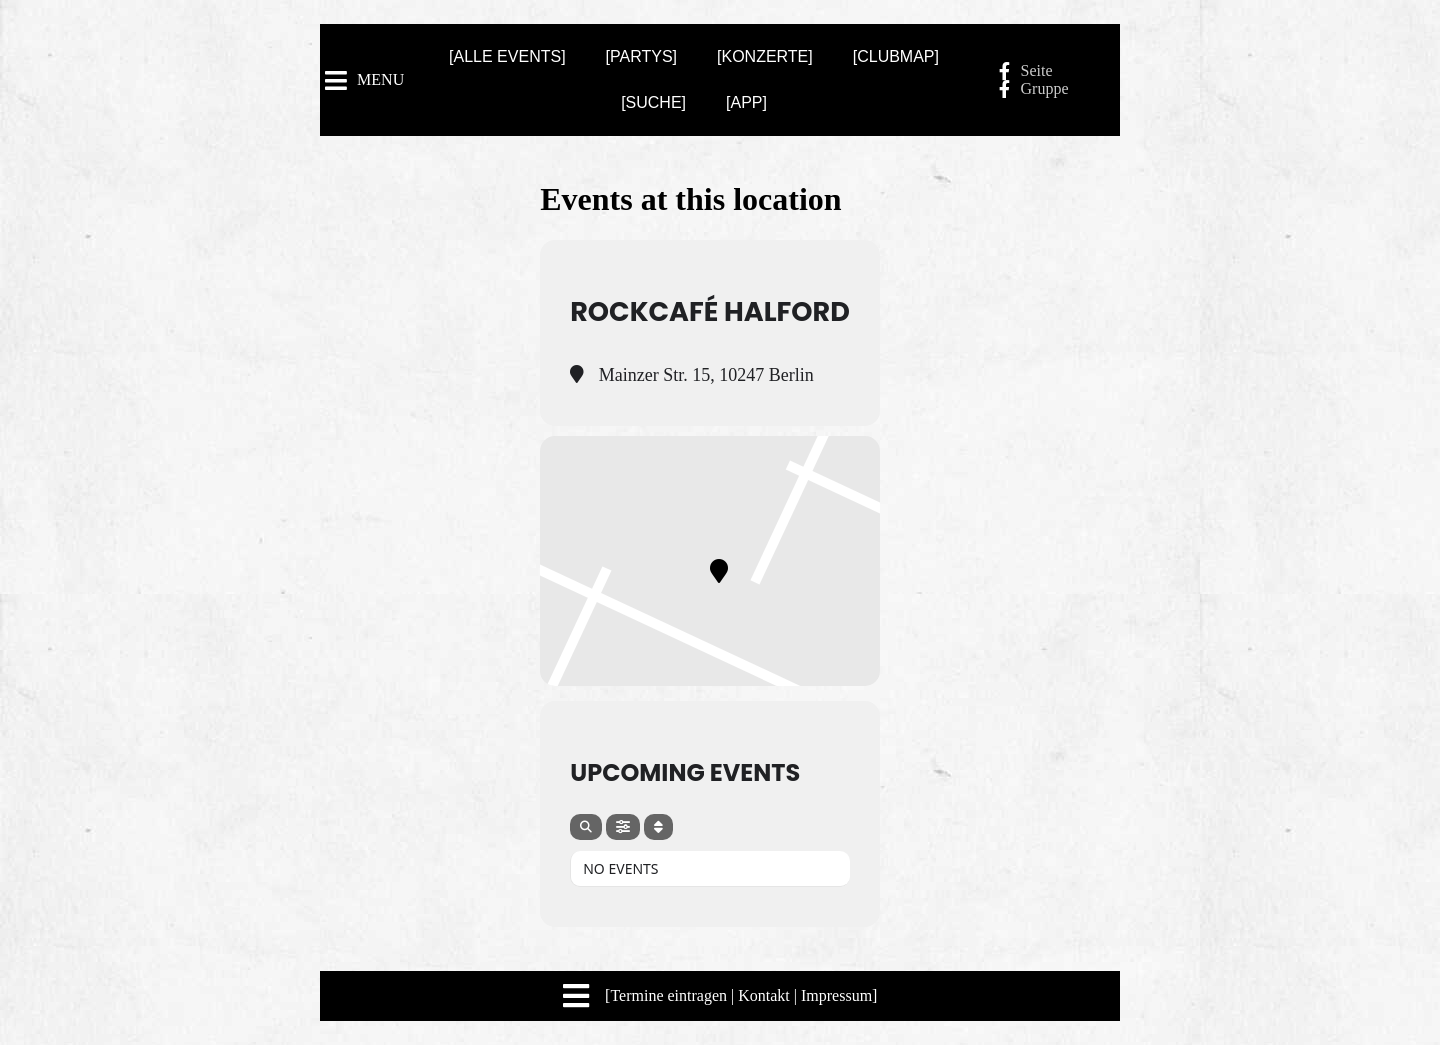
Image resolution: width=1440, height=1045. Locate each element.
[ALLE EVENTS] (507, 56)
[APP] (746, 102)
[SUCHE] (653, 102)
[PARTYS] (641, 56)
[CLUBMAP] (896, 56)
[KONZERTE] (765, 56)
